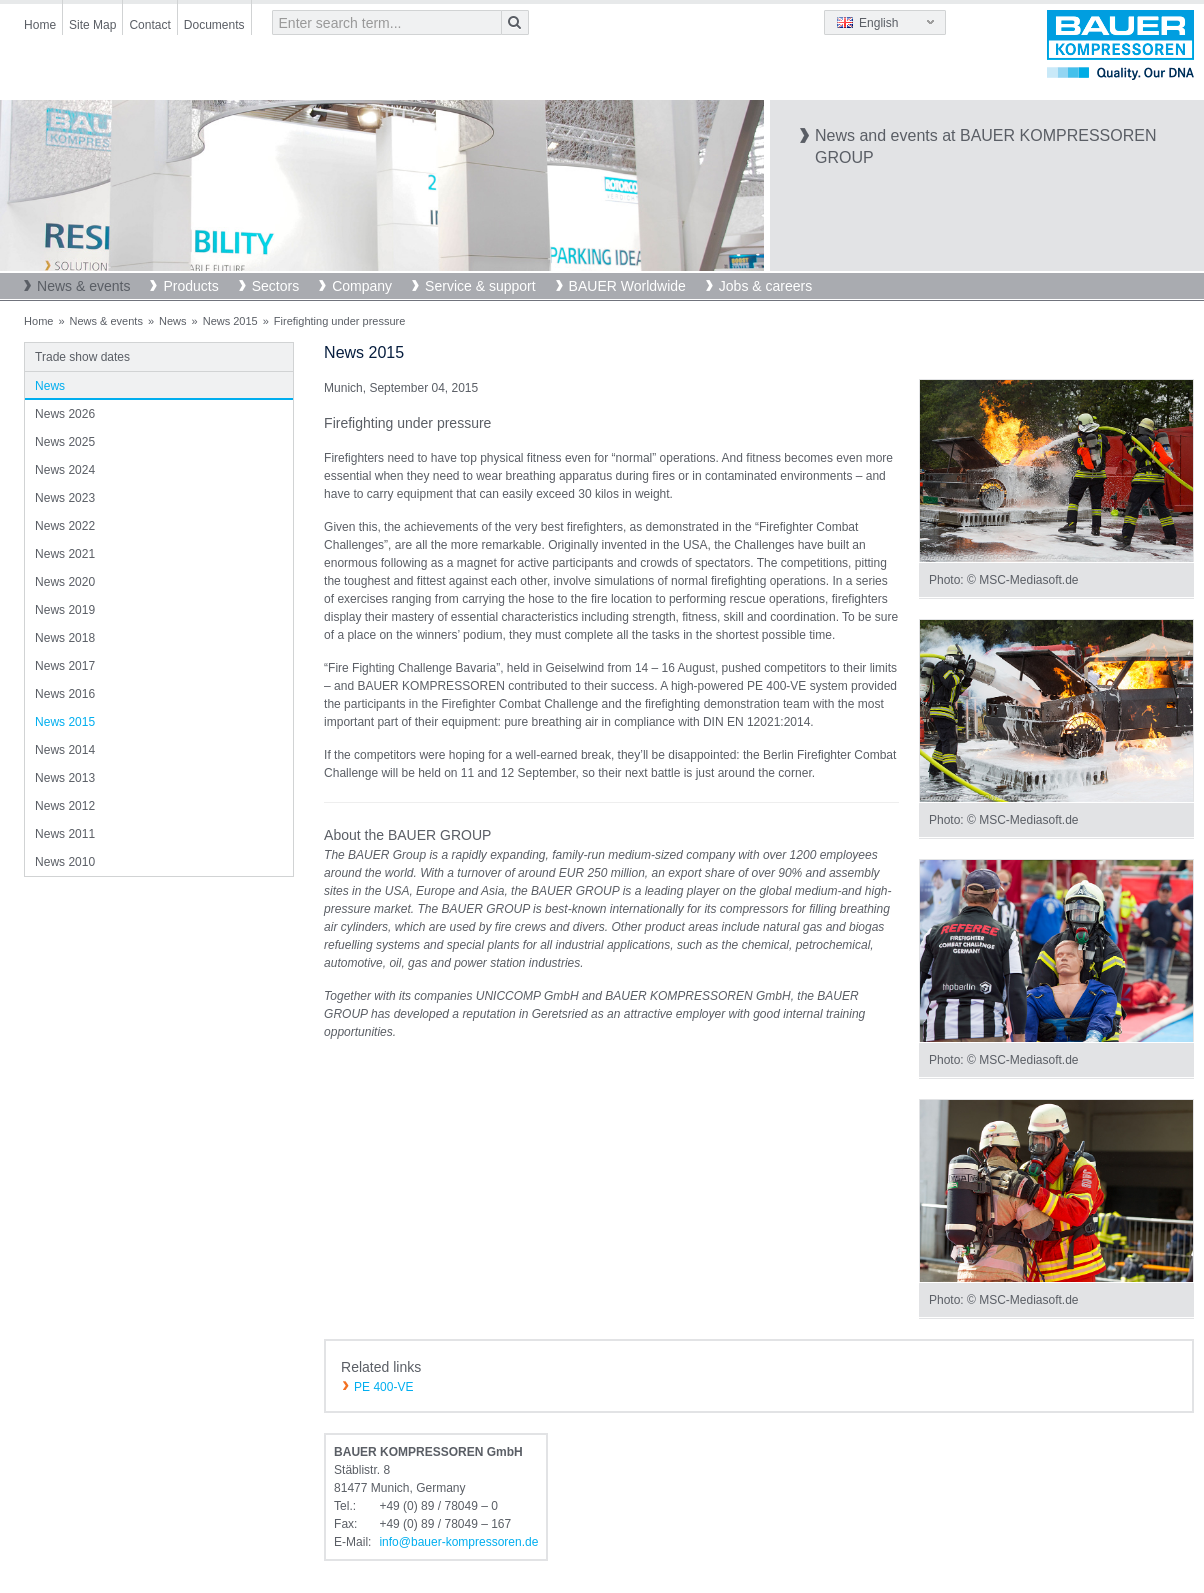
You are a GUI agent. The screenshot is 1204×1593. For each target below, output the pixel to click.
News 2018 (65, 638)
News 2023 (65, 498)
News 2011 (65, 834)
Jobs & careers (765, 286)
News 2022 (65, 526)
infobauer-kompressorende (458, 1542)
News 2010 (65, 862)
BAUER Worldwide (627, 286)
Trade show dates (82, 357)
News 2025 (65, 442)
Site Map (92, 25)
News (173, 321)
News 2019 (65, 610)
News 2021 (65, 554)
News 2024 (65, 470)
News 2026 (65, 414)
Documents (214, 25)
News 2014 (65, 750)
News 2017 (65, 666)
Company (362, 286)
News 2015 (230, 321)
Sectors (275, 286)
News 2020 (65, 582)
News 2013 (65, 778)
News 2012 (65, 806)
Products (190, 286)
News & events (83, 286)
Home (40, 25)
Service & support (480, 286)
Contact (149, 25)
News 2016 (65, 694)
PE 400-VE (383, 1387)
